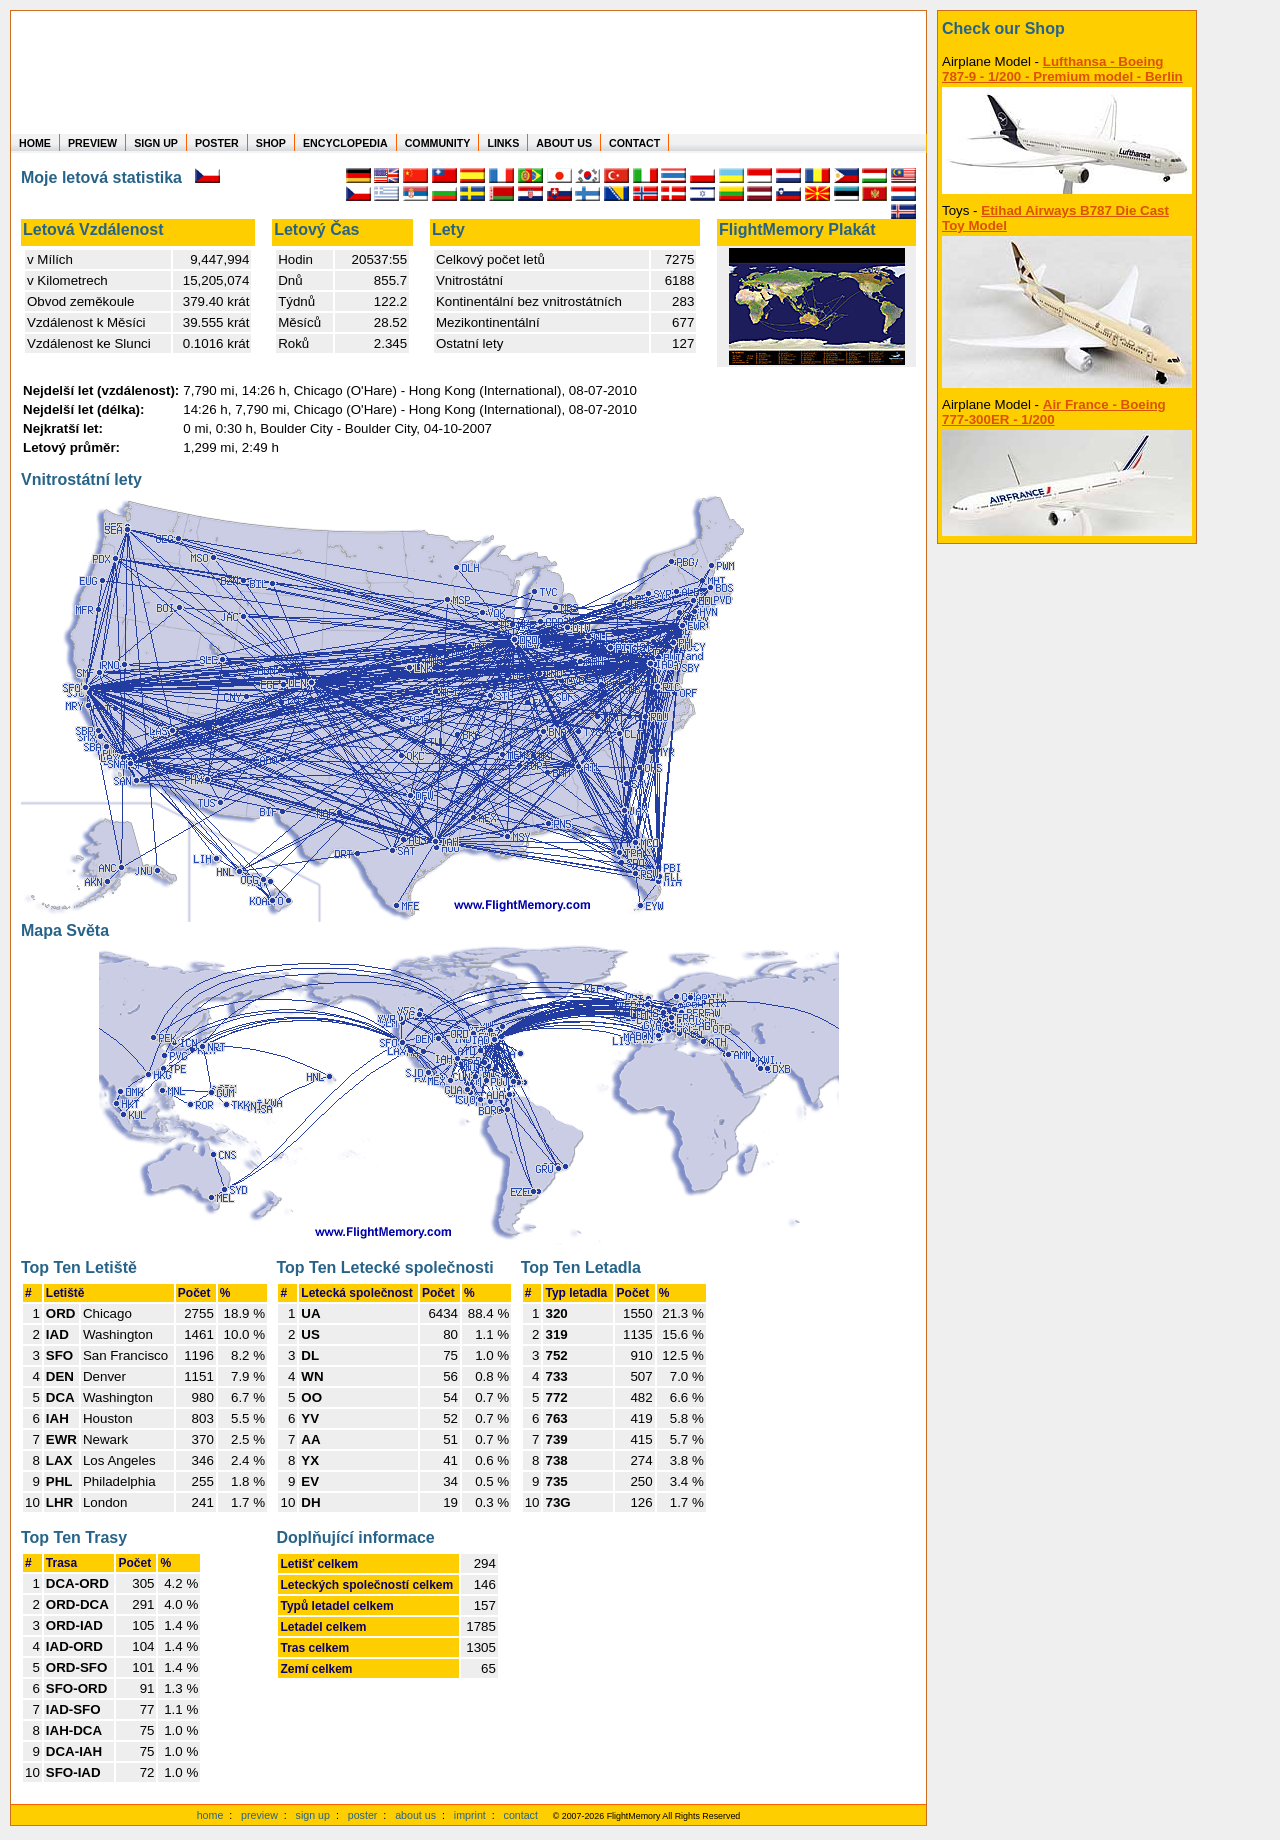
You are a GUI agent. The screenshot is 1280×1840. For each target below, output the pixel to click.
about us (415, 1815)
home (210, 1815)
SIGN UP (156, 143)
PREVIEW (92, 143)
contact (521, 1815)
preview (259, 1815)
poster (363, 1815)
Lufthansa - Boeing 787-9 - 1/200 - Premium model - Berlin (1062, 69)
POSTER (217, 143)
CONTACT (634, 143)
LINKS (503, 143)
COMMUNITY (438, 143)
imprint (470, 1815)
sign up (313, 1815)
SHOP (271, 143)
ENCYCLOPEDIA (345, 143)
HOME (35, 143)
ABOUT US (564, 143)
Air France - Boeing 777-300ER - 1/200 (1054, 412)
